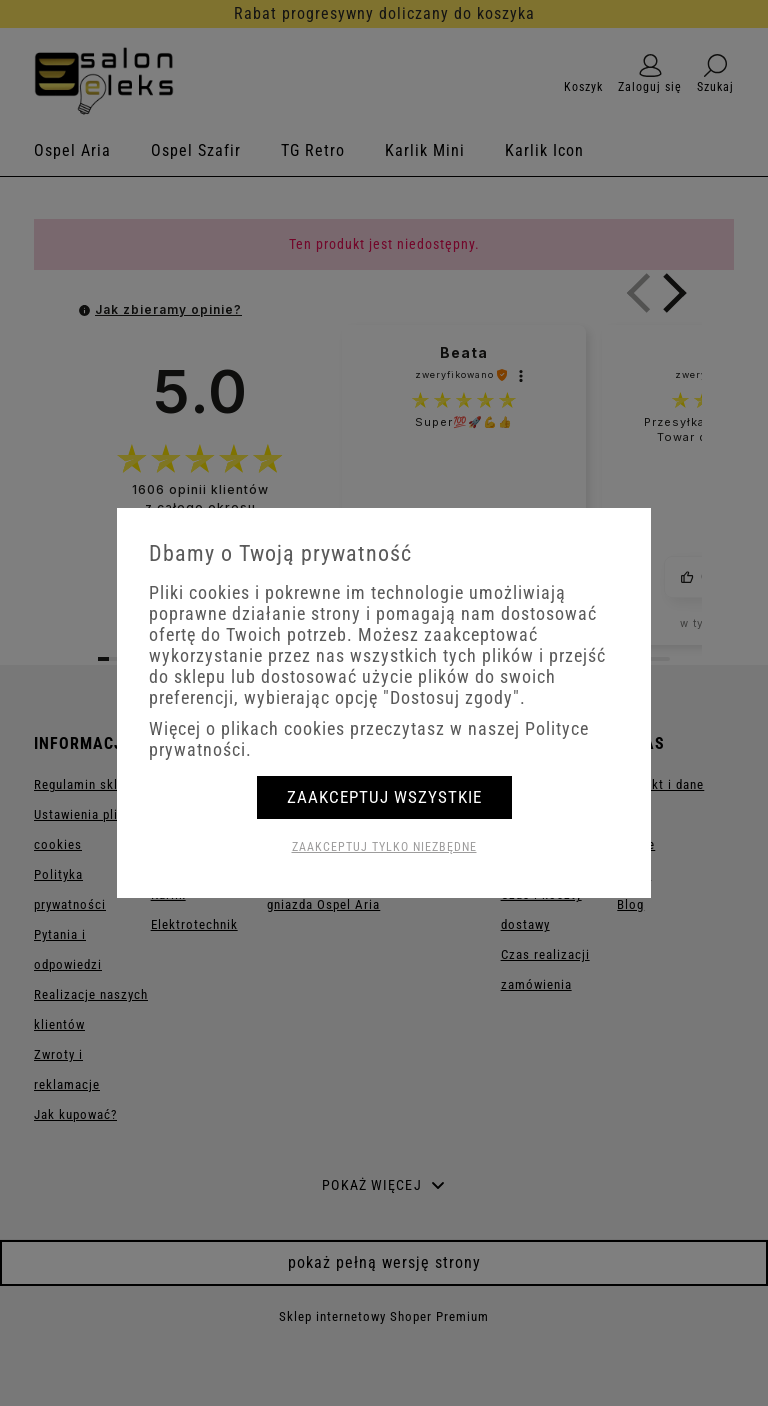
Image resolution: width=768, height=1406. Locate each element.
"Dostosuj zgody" (451, 697)
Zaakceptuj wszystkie (384, 797)
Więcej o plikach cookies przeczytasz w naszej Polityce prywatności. (369, 739)
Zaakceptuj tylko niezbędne (384, 847)
